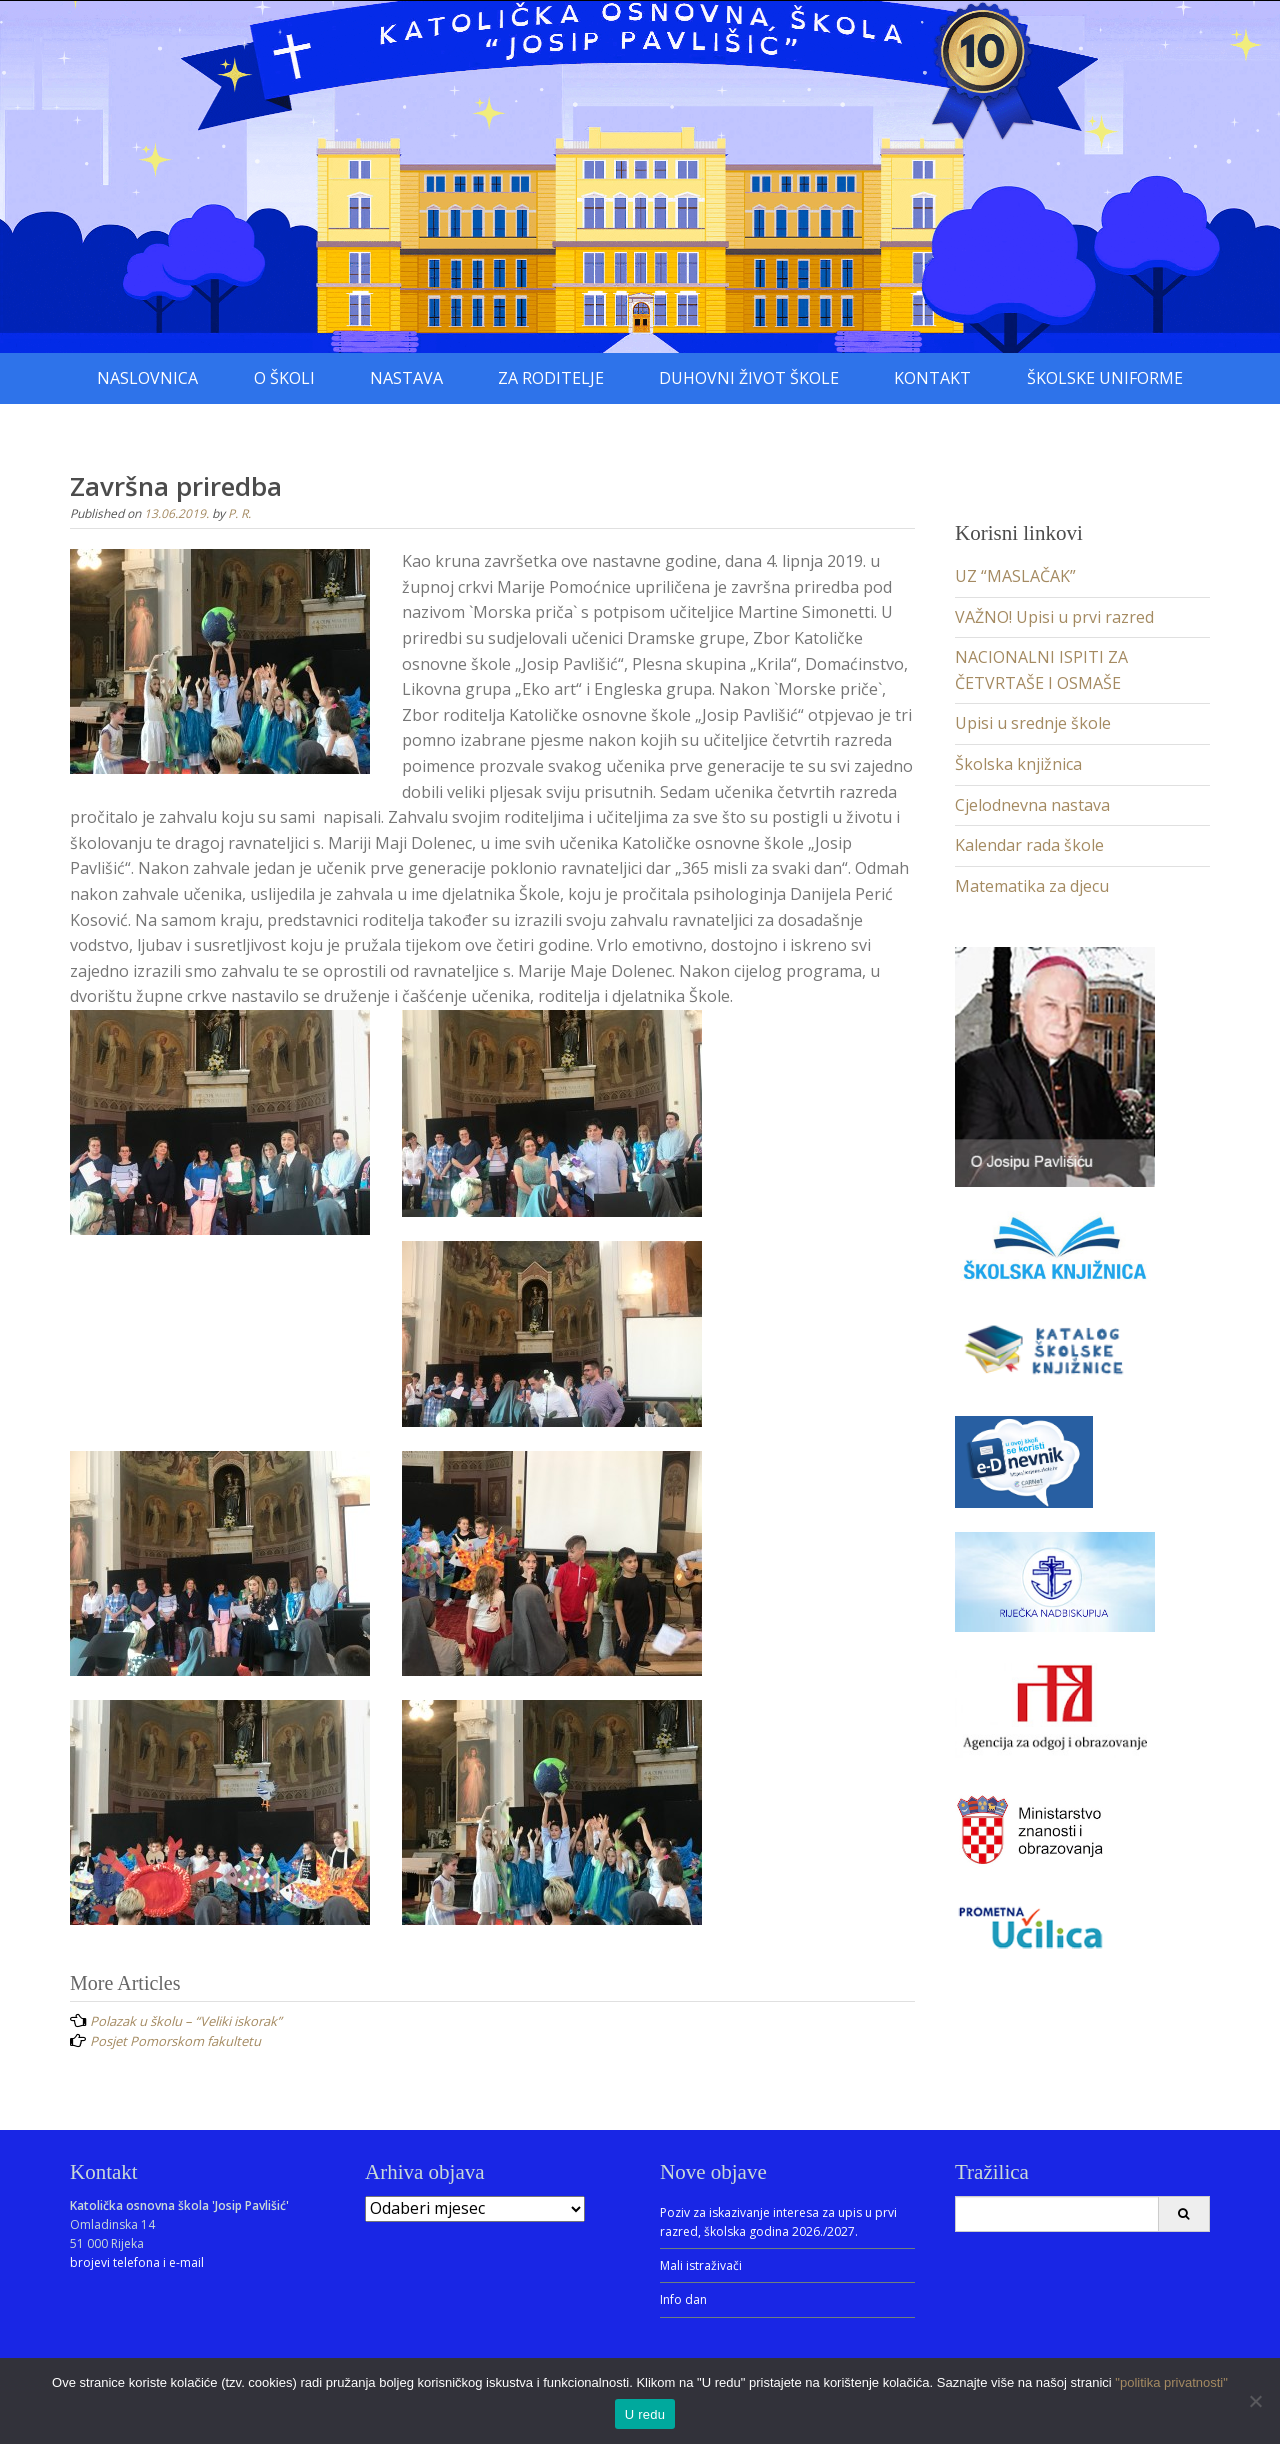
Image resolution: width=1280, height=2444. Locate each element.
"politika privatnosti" (1171, 2382)
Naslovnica (147, 378)
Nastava (406, 378)
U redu (645, 2414)
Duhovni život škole (749, 378)
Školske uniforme (1105, 378)
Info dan (683, 2299)
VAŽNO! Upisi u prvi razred (1054, 617)
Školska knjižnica (1018, 764)
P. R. (239, 513)
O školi (284, 378)
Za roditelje (551, 378)
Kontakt (932, 378)
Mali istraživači (701, 2265)
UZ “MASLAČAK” (1015, 576)
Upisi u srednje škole (1033, 723)
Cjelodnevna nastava (1032, 805)
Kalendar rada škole (1029, 845)
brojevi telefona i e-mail (137, 2262)
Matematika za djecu (1032, 886)
